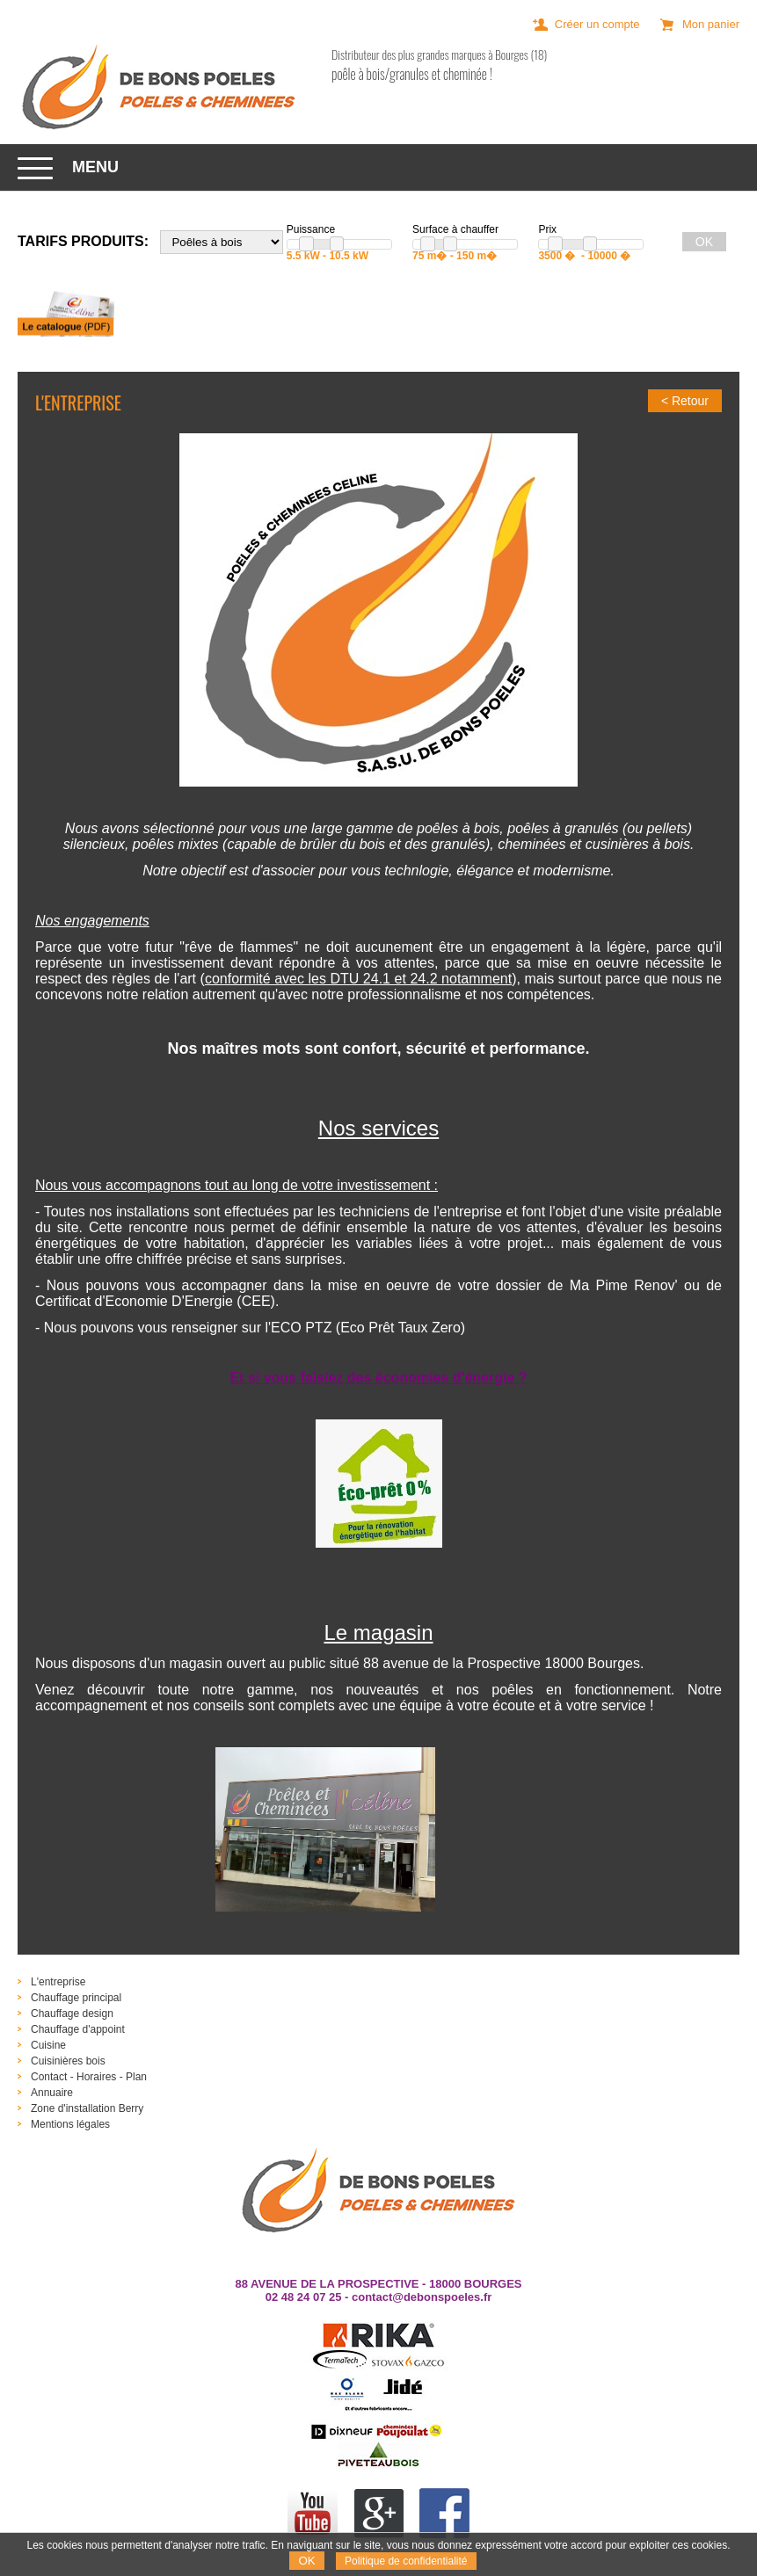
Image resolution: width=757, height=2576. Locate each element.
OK (306, 2560)
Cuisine (48, 2045)
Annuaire (52, 2092)
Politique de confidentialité (406, 2561)
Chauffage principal (76, 1998)
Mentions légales (70, 2124)
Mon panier (710, 24)
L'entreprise (58, 1982)
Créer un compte (597, 24)
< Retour (685, 401)
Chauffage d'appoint (78, 2029)
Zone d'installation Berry (87, 2108)
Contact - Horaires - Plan (89, 2077)
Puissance (311, 229)
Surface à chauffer (455, 229)
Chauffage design (72, 2013)
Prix (547, 229)
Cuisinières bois (68, 2061)
